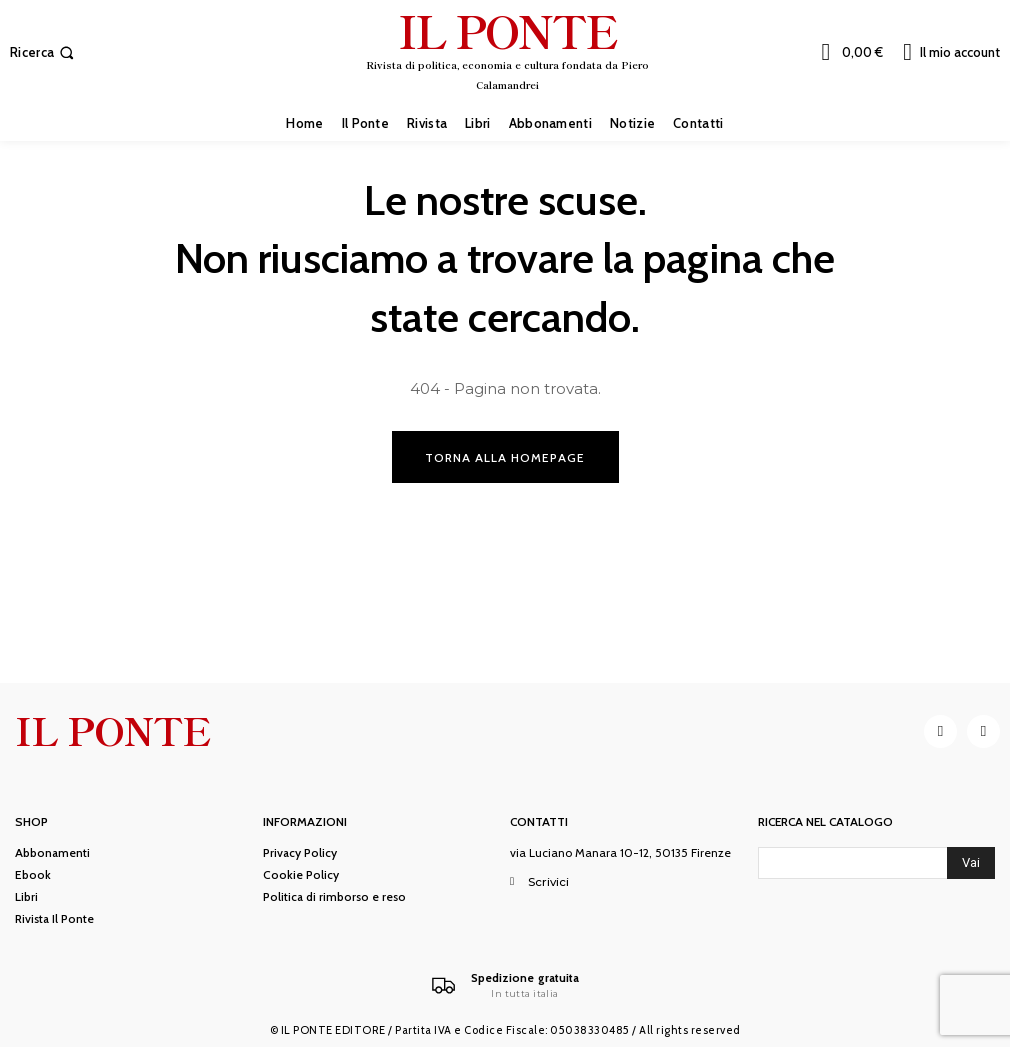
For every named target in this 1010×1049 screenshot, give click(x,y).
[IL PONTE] (508, 50)
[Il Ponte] (505, 987)
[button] (44, 52)
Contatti (539, 824)
